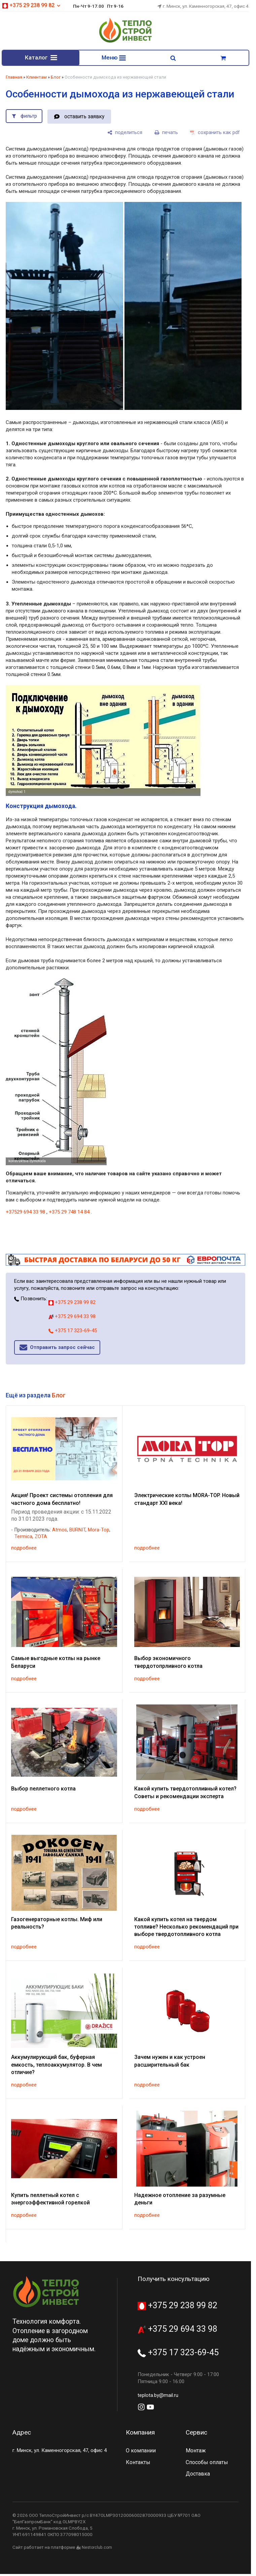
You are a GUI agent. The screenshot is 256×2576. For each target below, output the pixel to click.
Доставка (198, 2475)
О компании (141, 2452)
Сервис (196, 2433)
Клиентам (36, 78)
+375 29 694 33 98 (72, 1318)
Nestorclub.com (97, 2548)
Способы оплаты (207, 2463)
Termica (23, 1537)
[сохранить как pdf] (215, 134)
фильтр (29, 117)
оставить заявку (84, 118)
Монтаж (196, 2452)
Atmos (59, 1531)
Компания (140, 2433)
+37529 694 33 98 (25, 1213)
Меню (114, 58)
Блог (56, 78)
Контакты (138, 2463)
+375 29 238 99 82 (31, 5)
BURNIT (77, 1531)
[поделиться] (125, 134)
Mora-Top (98, 1531)
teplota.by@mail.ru (158, 2397)
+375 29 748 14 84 (69, 1213)
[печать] (166, 134)
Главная (14, 78)
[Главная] (125, 42)
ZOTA (41, 1537)
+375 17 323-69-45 (72, 1332)
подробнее (24, 1549)
